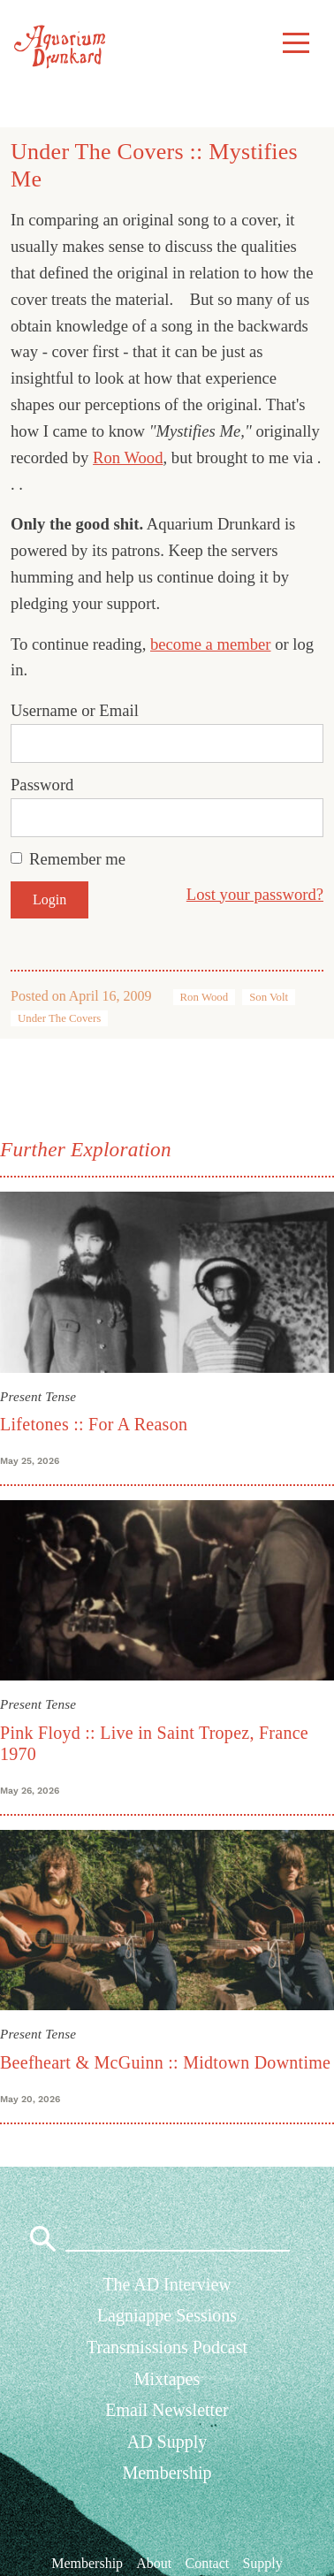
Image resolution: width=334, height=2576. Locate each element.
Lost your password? (254, 894)
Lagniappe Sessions (167, 2315)
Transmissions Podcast (167, 2347)
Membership (166, 2472)
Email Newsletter (166, 2410)
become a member (210, 644)
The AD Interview (167, 2284)
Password (42, 784)
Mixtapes (167, 2379)
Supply (262, 2563)
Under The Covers (59, 1018)
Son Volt (268, 997)
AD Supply (167, 2441)
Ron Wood (128, 457)
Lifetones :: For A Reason (93, 1424)
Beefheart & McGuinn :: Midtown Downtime (165, 2062)
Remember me (77, 859)
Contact (207, 2563)
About (153, 2563)
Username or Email (75, 710)
